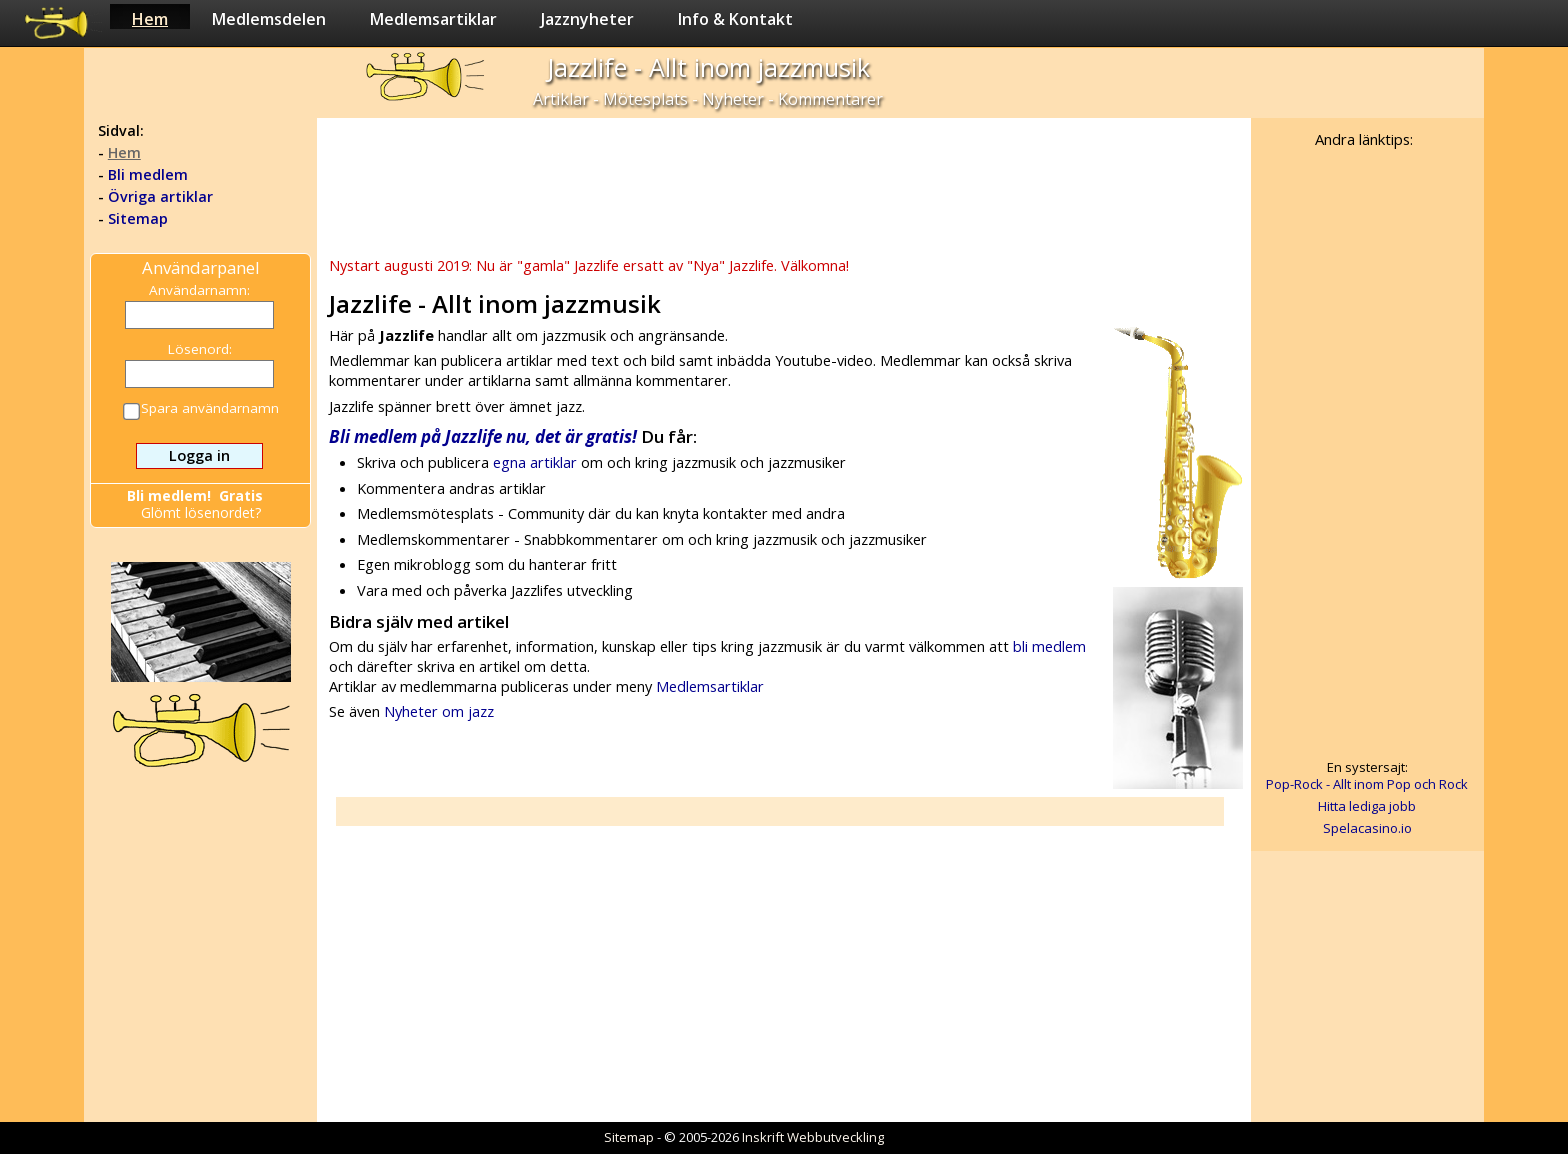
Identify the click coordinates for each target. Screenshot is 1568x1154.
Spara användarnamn (202, 410)
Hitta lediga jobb (1367, 806)
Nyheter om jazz (439, 711)
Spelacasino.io (1367, 828)
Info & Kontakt (735, 18)
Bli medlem (148, 174)
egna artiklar (535, 462)
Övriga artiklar (160, 196)
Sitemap (138, 218)
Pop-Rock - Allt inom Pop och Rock (1367, 784)
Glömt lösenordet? (201, 512)
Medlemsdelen (269, 18)
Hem (150, 18)
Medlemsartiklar (433, 18)
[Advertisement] (782, 185)
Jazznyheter (587, 18)
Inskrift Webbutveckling (813, 1137)
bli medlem (1049, 646)
